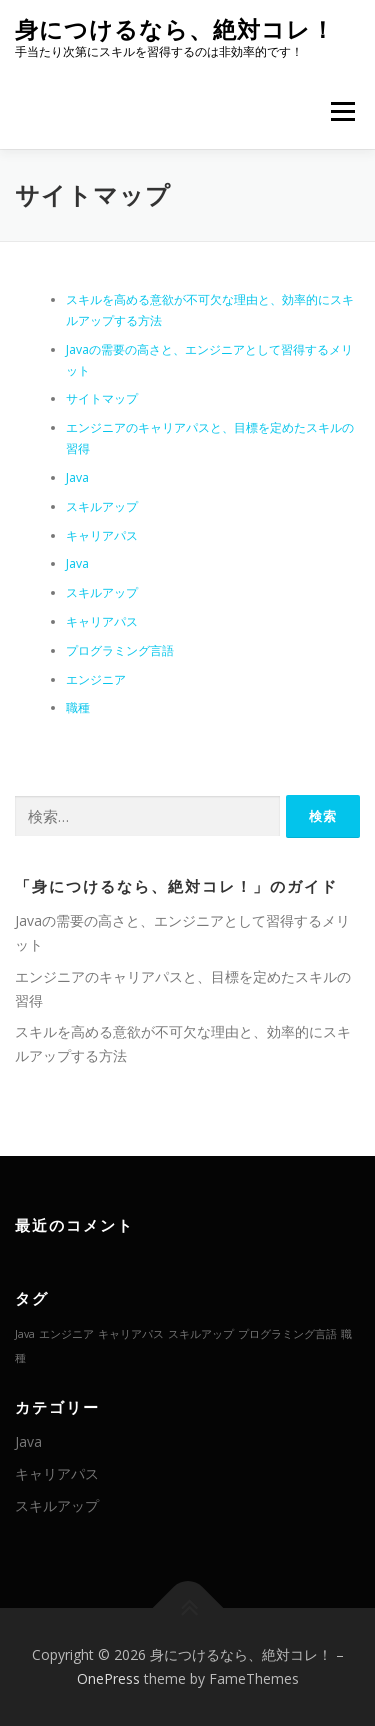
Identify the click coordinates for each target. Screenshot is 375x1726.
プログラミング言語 (120, 650)
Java (77, 477)
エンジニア (96, 679)
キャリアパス (102, 535)
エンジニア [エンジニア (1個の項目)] (66, 1334)
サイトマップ (102, 398)
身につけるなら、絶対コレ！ (175, 29)
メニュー (342, 111)
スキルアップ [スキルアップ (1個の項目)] (201, 1334)
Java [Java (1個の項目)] (25, 1334)
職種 (78, 707)
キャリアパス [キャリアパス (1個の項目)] (131, 1334)
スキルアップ (102, 506)
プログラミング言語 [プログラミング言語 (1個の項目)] (287, 1334)
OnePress (108, 1678)
